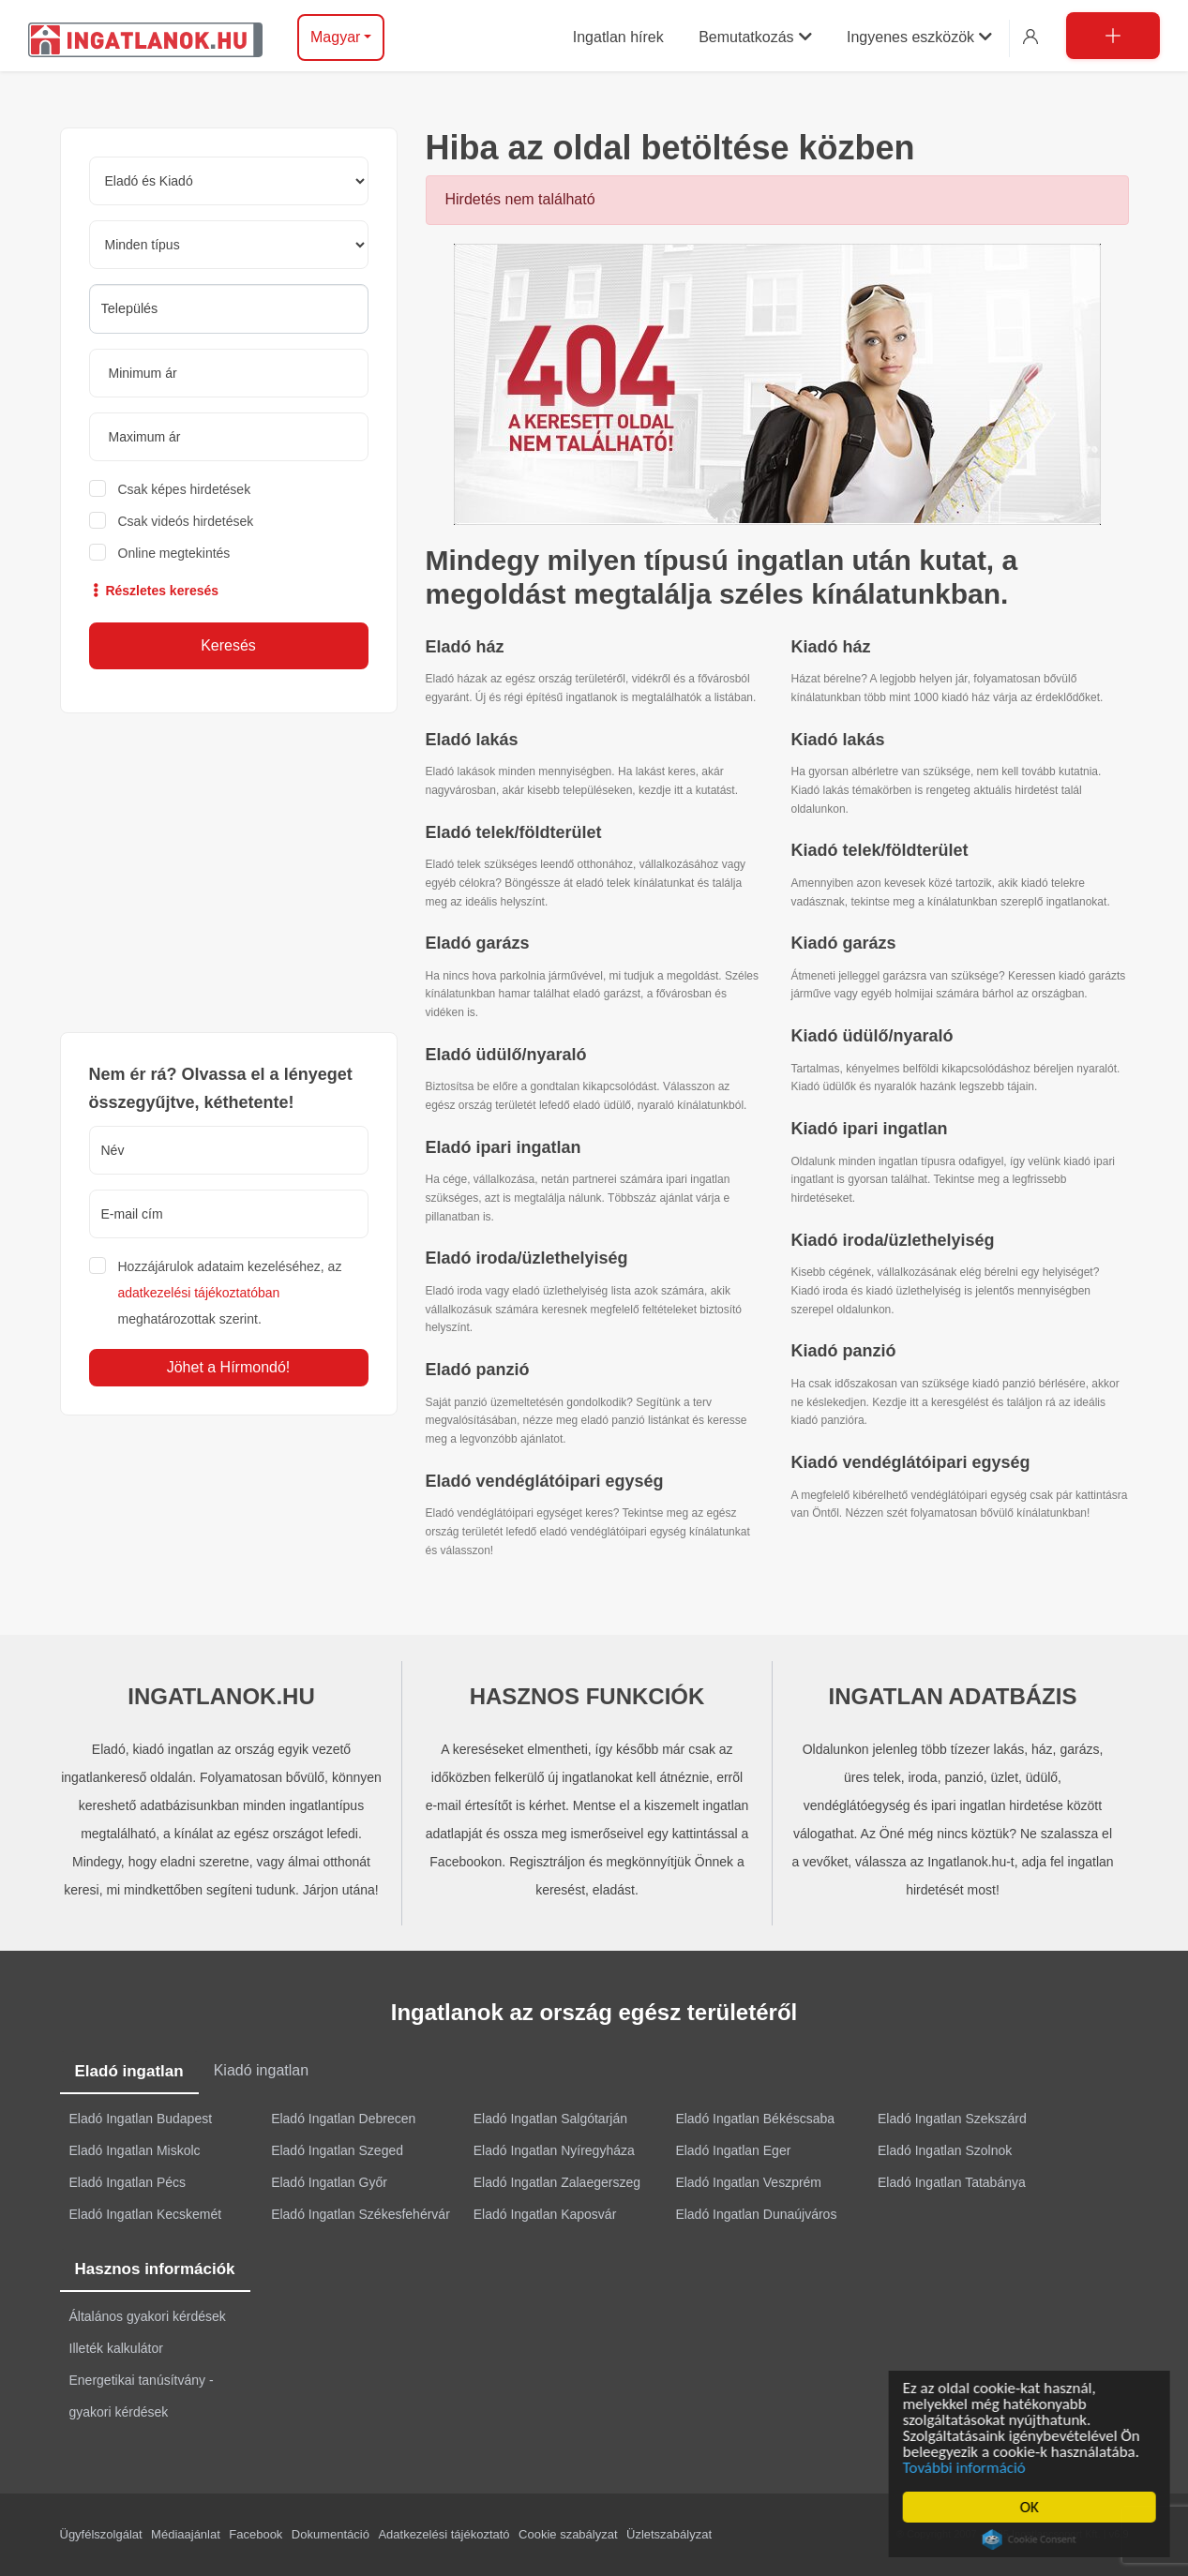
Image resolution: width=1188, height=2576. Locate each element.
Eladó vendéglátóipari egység (545, 1481)
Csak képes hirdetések (184, 489)
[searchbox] (229, 308)
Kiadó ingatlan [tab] (261, 2070)
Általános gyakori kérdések (147, 2316)
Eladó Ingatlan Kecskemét (145, 2214)
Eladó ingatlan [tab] (129, 2071)
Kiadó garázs (843, 943)
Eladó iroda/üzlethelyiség (527, 1258)
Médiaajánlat (185, 2534)
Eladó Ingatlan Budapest (141, 2118)
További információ (967, 2468)
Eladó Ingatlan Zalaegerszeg (557, 2182)
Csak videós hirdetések (186, 521)
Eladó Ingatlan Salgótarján (550, 2118)
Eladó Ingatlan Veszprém (748, 2182)
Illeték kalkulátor (116, 2348)
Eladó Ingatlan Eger (732, 2150)
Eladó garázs (478, 943)
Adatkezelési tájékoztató (443, 2534)
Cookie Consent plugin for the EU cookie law (1032, 2539)
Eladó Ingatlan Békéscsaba (755, 2118)
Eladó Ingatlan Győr (329, 2182)
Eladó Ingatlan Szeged (337, 2150)
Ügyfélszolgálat (101, 2534)
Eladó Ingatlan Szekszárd (952, 2118)
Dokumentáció (330, 2534)
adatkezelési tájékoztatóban (199, 1292)
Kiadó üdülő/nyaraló (872, 1035)
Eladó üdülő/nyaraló (506, 1054)
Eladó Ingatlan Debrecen (343, 2118)
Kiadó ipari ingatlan (869, 1128)
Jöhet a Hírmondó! (229, 1367)
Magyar (335, 37)
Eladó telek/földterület (514, 832)
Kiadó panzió (843, 1350)
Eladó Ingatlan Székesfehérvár (360, 2214)
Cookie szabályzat (568, 2534)
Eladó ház (465, 646)
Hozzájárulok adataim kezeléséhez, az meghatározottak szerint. (230, 1292)
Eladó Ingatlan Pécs (128, 2182)
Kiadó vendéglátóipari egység (910, 1462)
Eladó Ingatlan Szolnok (945, 2150)
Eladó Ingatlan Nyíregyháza (554, 2150)
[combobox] (228, 309)
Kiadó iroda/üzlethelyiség (893, 1240)
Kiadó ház (831, 646)
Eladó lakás (472, 739)
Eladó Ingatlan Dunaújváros (755, 2214)
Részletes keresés (154, 590)
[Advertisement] (229, 872)
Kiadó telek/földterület (880, 850)
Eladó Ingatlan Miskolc (135, 2150)
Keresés (228, 645)
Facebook (255, 2534)
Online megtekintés (174, 553)
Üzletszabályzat (669, 2534)
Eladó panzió (478, 1369)
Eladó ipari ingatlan (503, 1147)
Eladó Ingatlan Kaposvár (545, 2214)
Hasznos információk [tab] (155, 2269)
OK (1032, 2507)
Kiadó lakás (838, 739)
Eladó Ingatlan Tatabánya (952, 2182)
